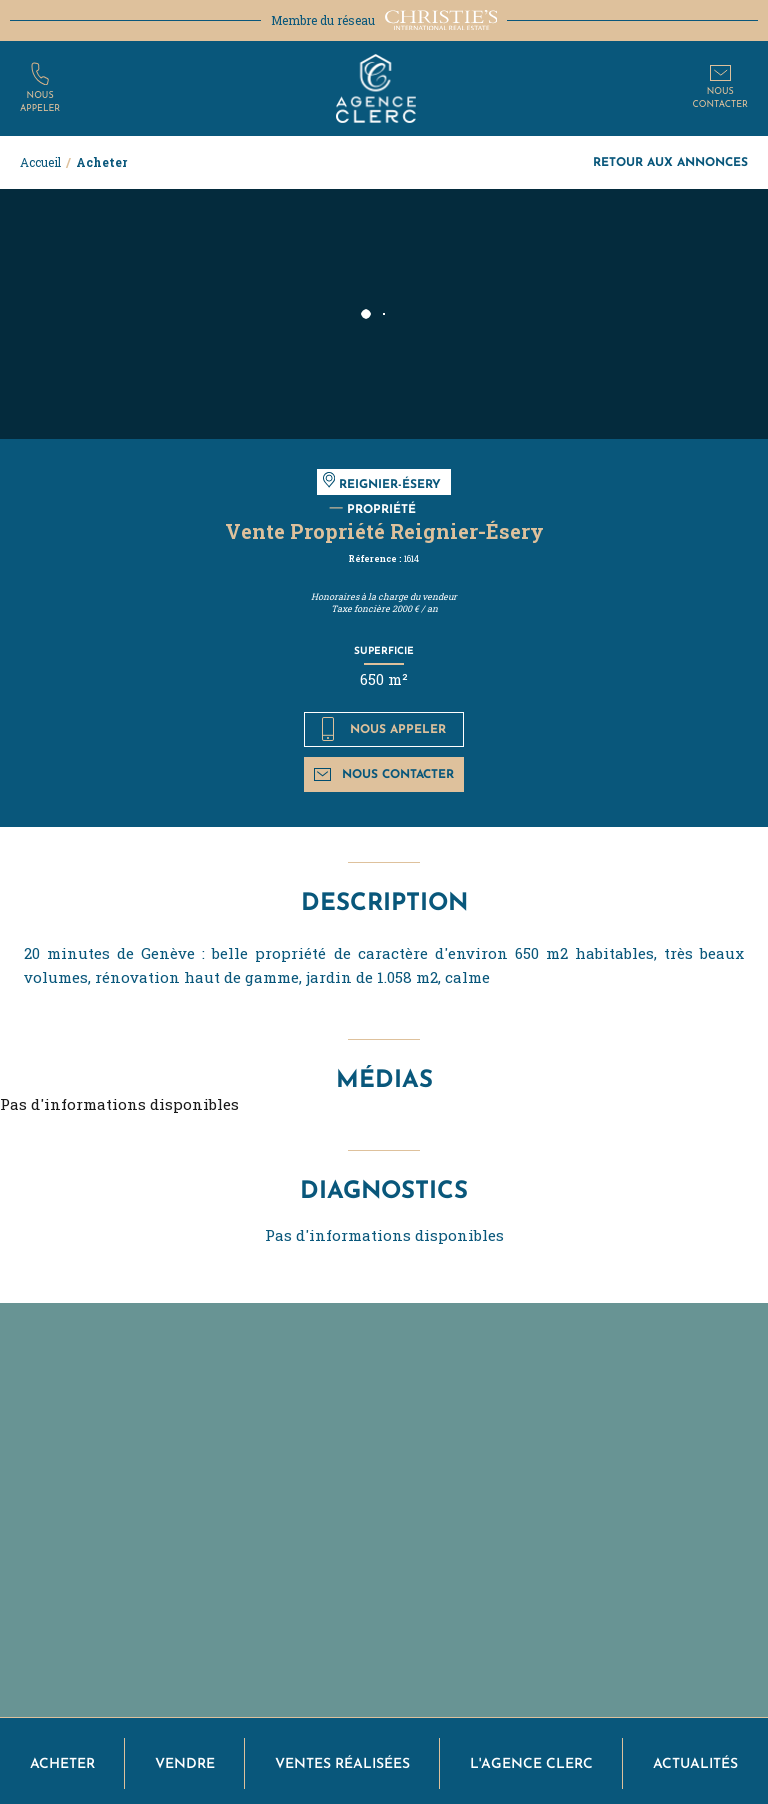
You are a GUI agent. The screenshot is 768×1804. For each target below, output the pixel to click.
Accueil (40, 162)
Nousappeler (40, 102)
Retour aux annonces (670, 161)
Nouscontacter (720, 98)
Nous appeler (384, 729)
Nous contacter (383, 773)
